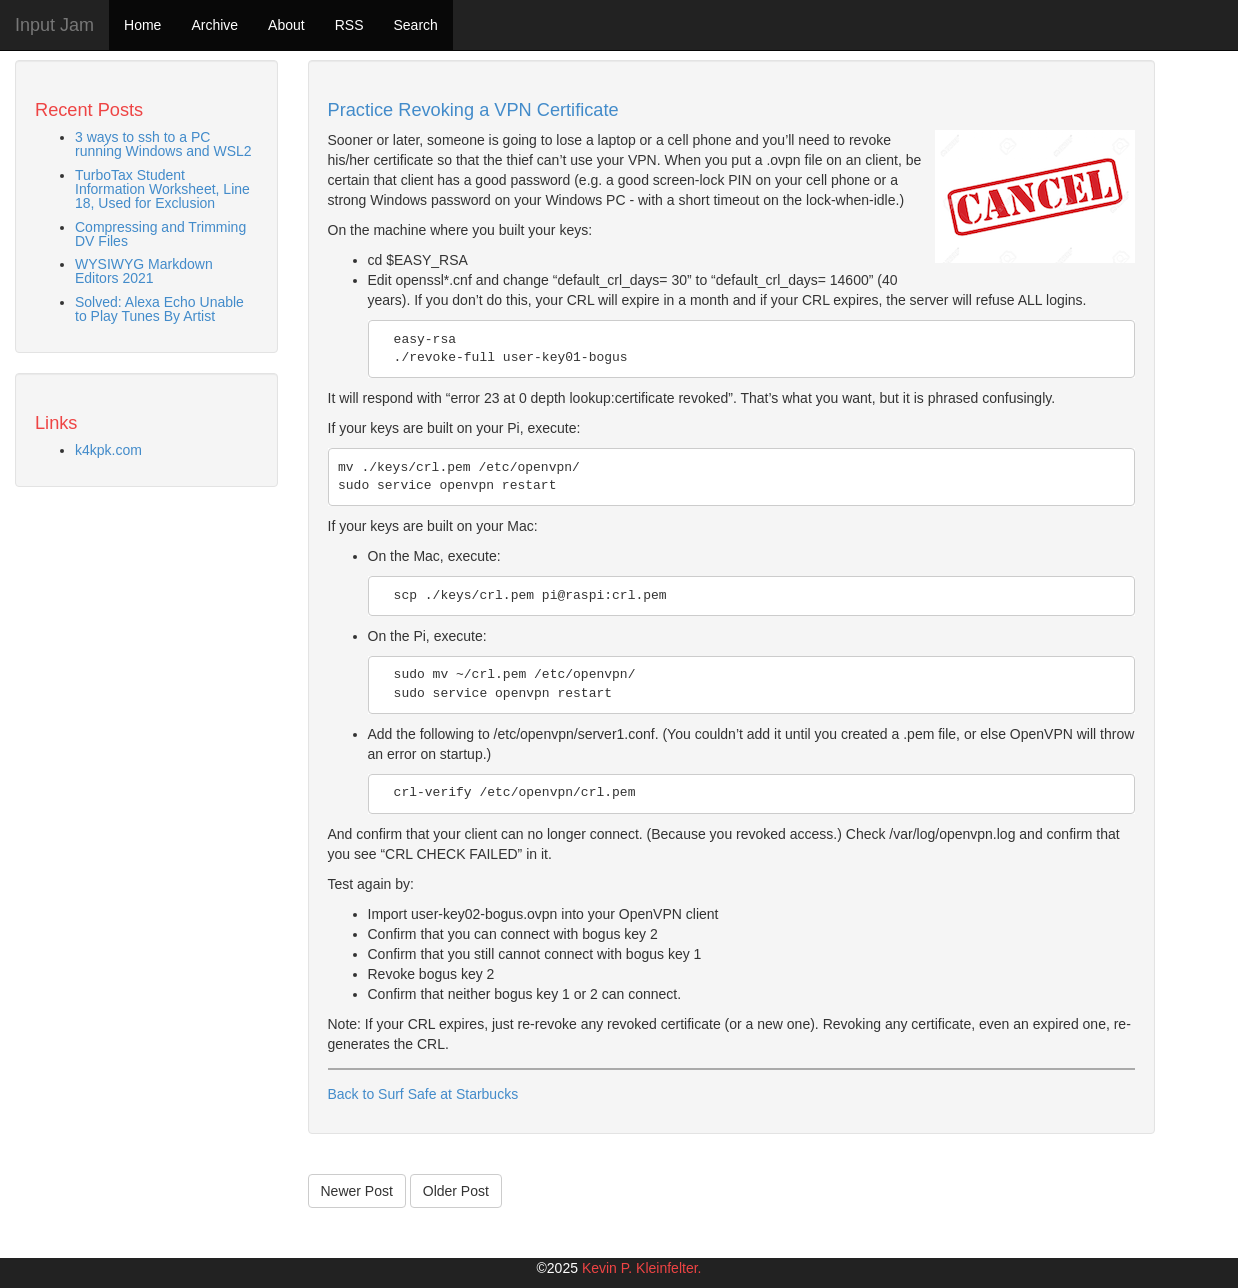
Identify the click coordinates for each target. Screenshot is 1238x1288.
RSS (349, 25)
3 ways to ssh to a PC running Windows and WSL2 (163, 144)
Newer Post (357, 1191)
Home (142, 25)
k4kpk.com (108, 450)
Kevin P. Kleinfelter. (642, 1268)
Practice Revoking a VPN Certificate (473, 110)
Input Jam (54, 25)
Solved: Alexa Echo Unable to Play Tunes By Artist (159, 309)
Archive (214, 25)
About (286, 25)
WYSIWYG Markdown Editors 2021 (144, 271)
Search (415, 25)
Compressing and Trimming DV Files (160, 234)
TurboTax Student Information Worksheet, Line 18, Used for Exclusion (162, 189)
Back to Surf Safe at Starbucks (423, 1094)
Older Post (456, 1191)
